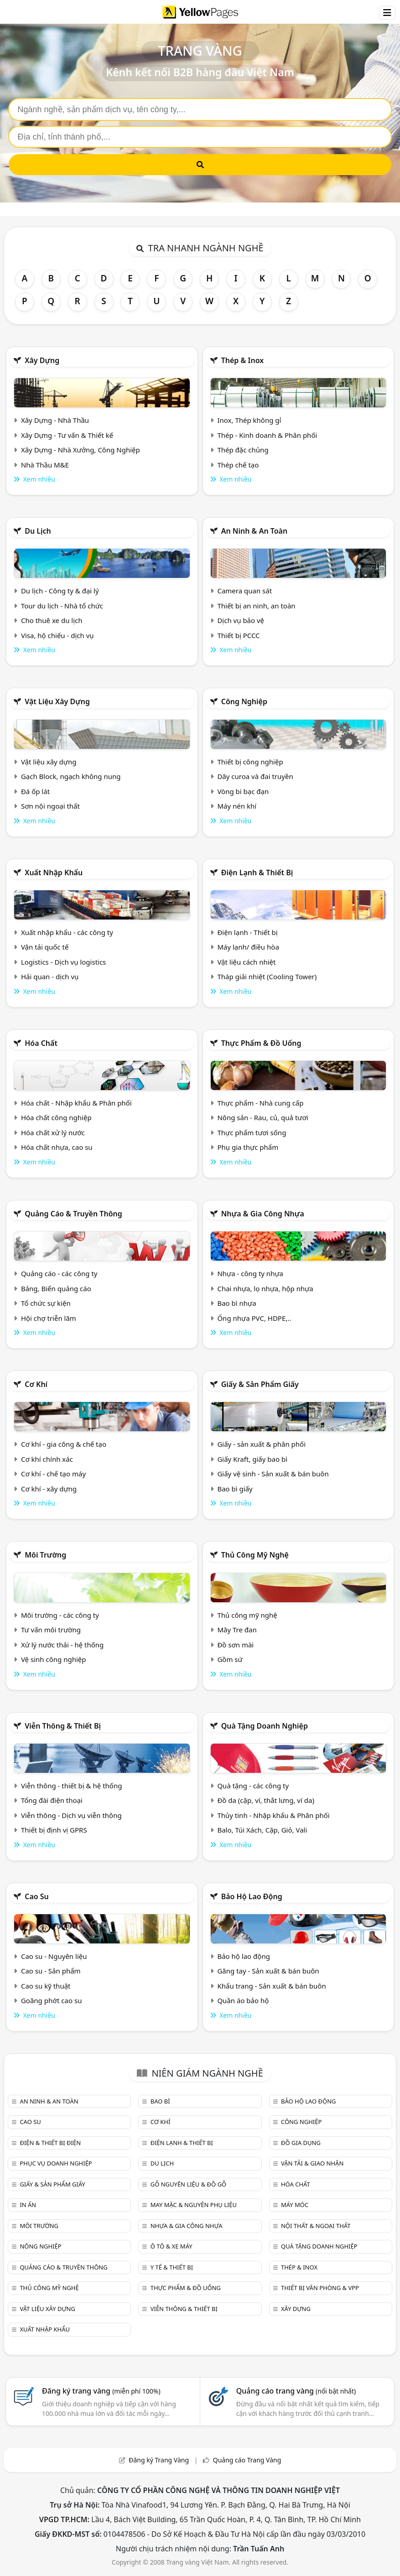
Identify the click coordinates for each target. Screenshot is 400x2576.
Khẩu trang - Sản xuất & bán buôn (271, 1985)
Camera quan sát (244, 590)
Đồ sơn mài (235, 1644)
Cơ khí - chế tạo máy (53, 1473)
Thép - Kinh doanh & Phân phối (267, 435)
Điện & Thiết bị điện (50, 2143)
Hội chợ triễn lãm (48, 1318)
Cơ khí (36, 1384)
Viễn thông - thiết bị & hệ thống (71, 1785)
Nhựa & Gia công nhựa (262, 1214)
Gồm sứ (229, 1659)
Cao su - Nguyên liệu (54, 1956)
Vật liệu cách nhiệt (246, 961)
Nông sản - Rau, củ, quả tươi (262, 1117)
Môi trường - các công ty (60, 1615)
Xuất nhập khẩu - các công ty (67, 932)
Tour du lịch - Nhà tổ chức (62, 605)
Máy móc (294, 2205)
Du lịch (38, 531)
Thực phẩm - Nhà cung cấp (260, 1102)
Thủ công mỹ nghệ (255, 1555)
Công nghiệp (244, 701)
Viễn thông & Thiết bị (63, 1726)
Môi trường (45, 1555)
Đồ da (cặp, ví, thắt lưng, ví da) (265, 1800)
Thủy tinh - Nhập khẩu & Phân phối (273, 1815)
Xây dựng (42, 360)
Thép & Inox (242, 360)
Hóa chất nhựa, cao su (57, 1147)
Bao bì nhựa (236, 1303)
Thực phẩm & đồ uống (261, 1043)
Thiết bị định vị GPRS (54, 1829)
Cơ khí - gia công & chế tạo (63, 1444)
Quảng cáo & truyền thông (73, 1214)
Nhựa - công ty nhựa (250, 1273)
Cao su (37, 1896)
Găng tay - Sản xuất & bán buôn (268, 1970)
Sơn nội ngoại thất (50, 805)
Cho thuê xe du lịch (52, 620)
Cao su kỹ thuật (46, 1985)
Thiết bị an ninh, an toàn (256, 605)
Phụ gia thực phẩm (247, 1147)
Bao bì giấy (234, 1488)
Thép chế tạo (238, 464)
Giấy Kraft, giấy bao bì (252, 1459)
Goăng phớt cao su (51, 2000)
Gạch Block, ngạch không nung (71, 776)
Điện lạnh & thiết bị (257, 872)
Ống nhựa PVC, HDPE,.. (254, 1318)
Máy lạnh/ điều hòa (248, 946)
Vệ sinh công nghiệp (53, 1659)
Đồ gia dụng (301, 2143)
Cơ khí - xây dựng (49, 1488)
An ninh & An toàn (254, 531)
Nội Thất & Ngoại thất (315, 2226)
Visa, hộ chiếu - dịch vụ (57, 635)
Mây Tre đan (236, 1629)
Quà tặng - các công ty (253, 1785)
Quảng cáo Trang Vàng (247, 2460)
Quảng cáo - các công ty (59, 1273)
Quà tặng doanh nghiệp (264, 1726)
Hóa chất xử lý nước (53, 1132)
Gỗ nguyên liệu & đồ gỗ (189, 2184)
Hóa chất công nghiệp (56, 1117)
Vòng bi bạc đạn (243, 791)
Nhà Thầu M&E (45, 464)
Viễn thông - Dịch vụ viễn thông (71, 1815)
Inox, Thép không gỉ (249, 420)
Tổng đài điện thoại (52, 1800)
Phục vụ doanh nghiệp (56, 2163)
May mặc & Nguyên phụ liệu (194, 2205)
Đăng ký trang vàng (101, 2391)
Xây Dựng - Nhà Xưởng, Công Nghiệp (80, 449)
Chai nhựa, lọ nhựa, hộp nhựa (265, 1288)
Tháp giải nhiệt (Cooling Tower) (267, 976)
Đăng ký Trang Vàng (159, 2460)
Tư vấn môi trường (51, 1629)
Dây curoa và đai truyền (255, 776)
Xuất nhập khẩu (54, 872)
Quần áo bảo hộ (243, 2000)
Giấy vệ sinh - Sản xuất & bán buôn (272, 1473)
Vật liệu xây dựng (57, 701)
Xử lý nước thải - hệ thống (62, 1644)
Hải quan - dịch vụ (49, 976)
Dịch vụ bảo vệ (240, 620)
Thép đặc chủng (242, 449)
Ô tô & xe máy (171, 2246)
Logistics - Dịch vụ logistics (63, 961)
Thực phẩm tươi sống (251, 1132)
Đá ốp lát (35, 791)
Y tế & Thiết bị (172, 2267)
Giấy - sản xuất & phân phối (261, 1444)
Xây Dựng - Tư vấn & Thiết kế (67, 435)
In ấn (28, 2205)
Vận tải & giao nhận (312, 2163)
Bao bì (160, 2101)
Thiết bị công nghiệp (250, 761)
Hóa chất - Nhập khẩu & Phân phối (76, 1102)
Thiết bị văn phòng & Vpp (320, 2288)
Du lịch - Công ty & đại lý (60, 590)
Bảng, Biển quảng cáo (56, 1288)
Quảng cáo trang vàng (296, 2391)
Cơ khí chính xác (47, 1459)
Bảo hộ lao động (251, 1896)
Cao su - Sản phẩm (51, 1970)
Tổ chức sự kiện (46, 1303)
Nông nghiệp (40, 2246)
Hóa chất (41, 1043)
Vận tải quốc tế (44, 946)
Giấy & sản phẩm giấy (260, 1384)
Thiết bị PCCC (238, 635)
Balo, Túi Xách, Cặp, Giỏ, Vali (262, 1829)
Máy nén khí (236, 805)
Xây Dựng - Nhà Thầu (55, 420)
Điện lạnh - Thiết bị (247, 932)
